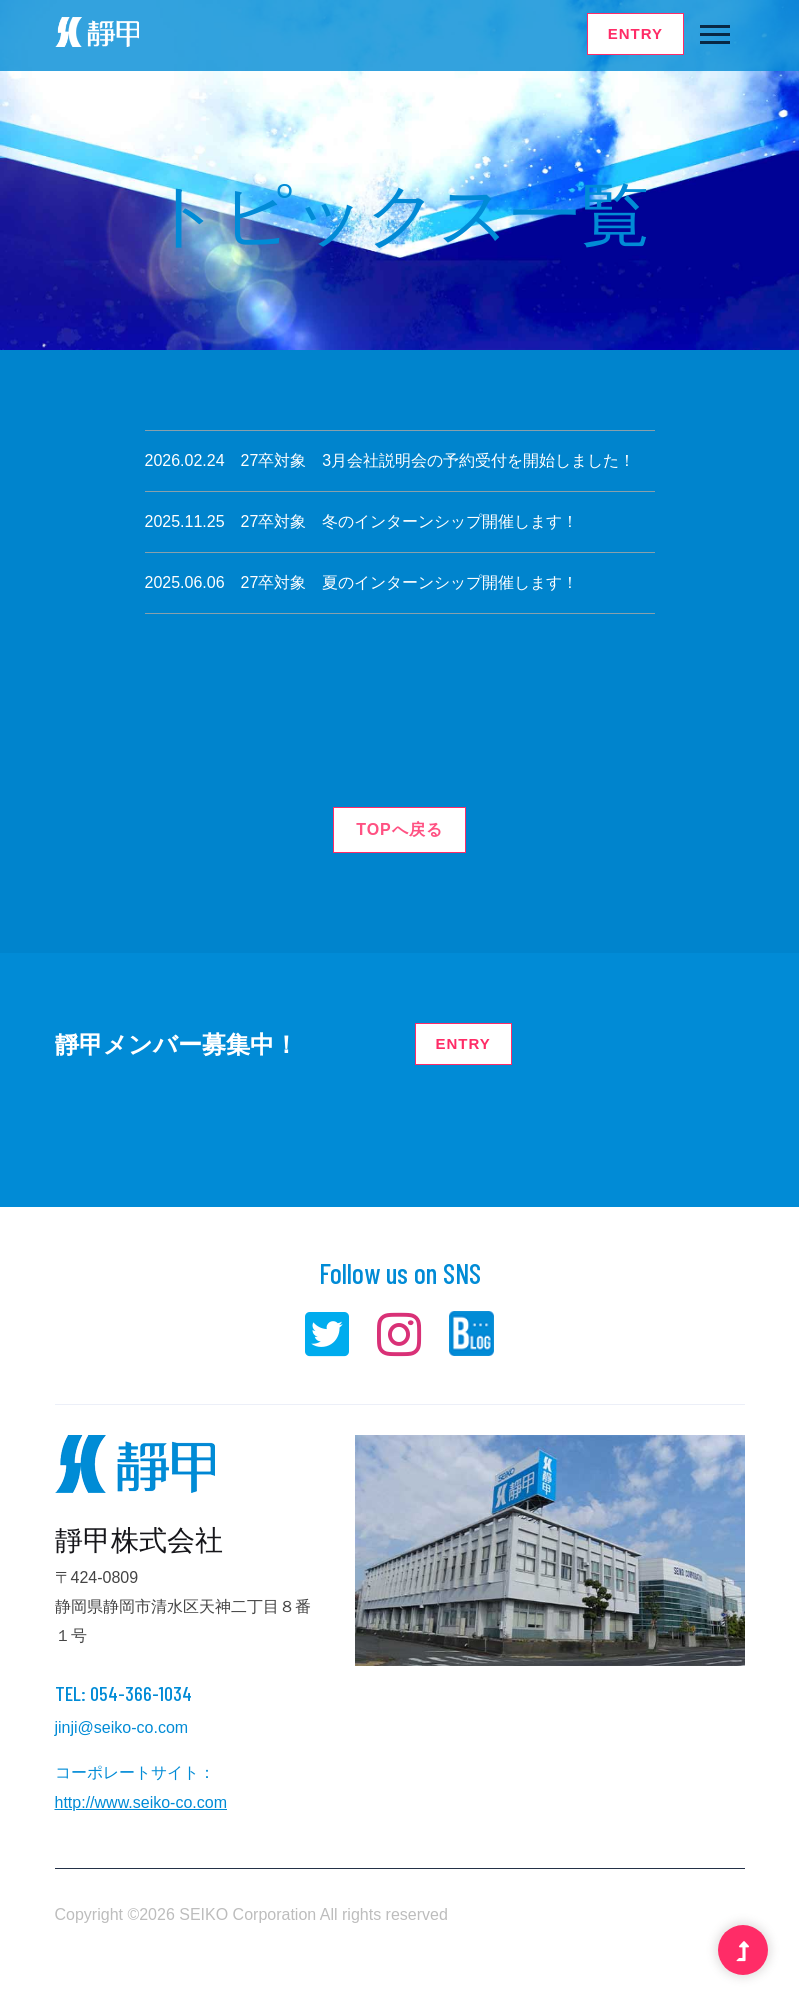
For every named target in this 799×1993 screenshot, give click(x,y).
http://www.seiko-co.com (141, 1802)
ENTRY (635, 33)
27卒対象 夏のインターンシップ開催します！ (410, 582)
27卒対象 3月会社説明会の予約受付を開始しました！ (438, 460)
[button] (713, 30)
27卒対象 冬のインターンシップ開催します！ (410, 521)
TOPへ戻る (399, 829)
